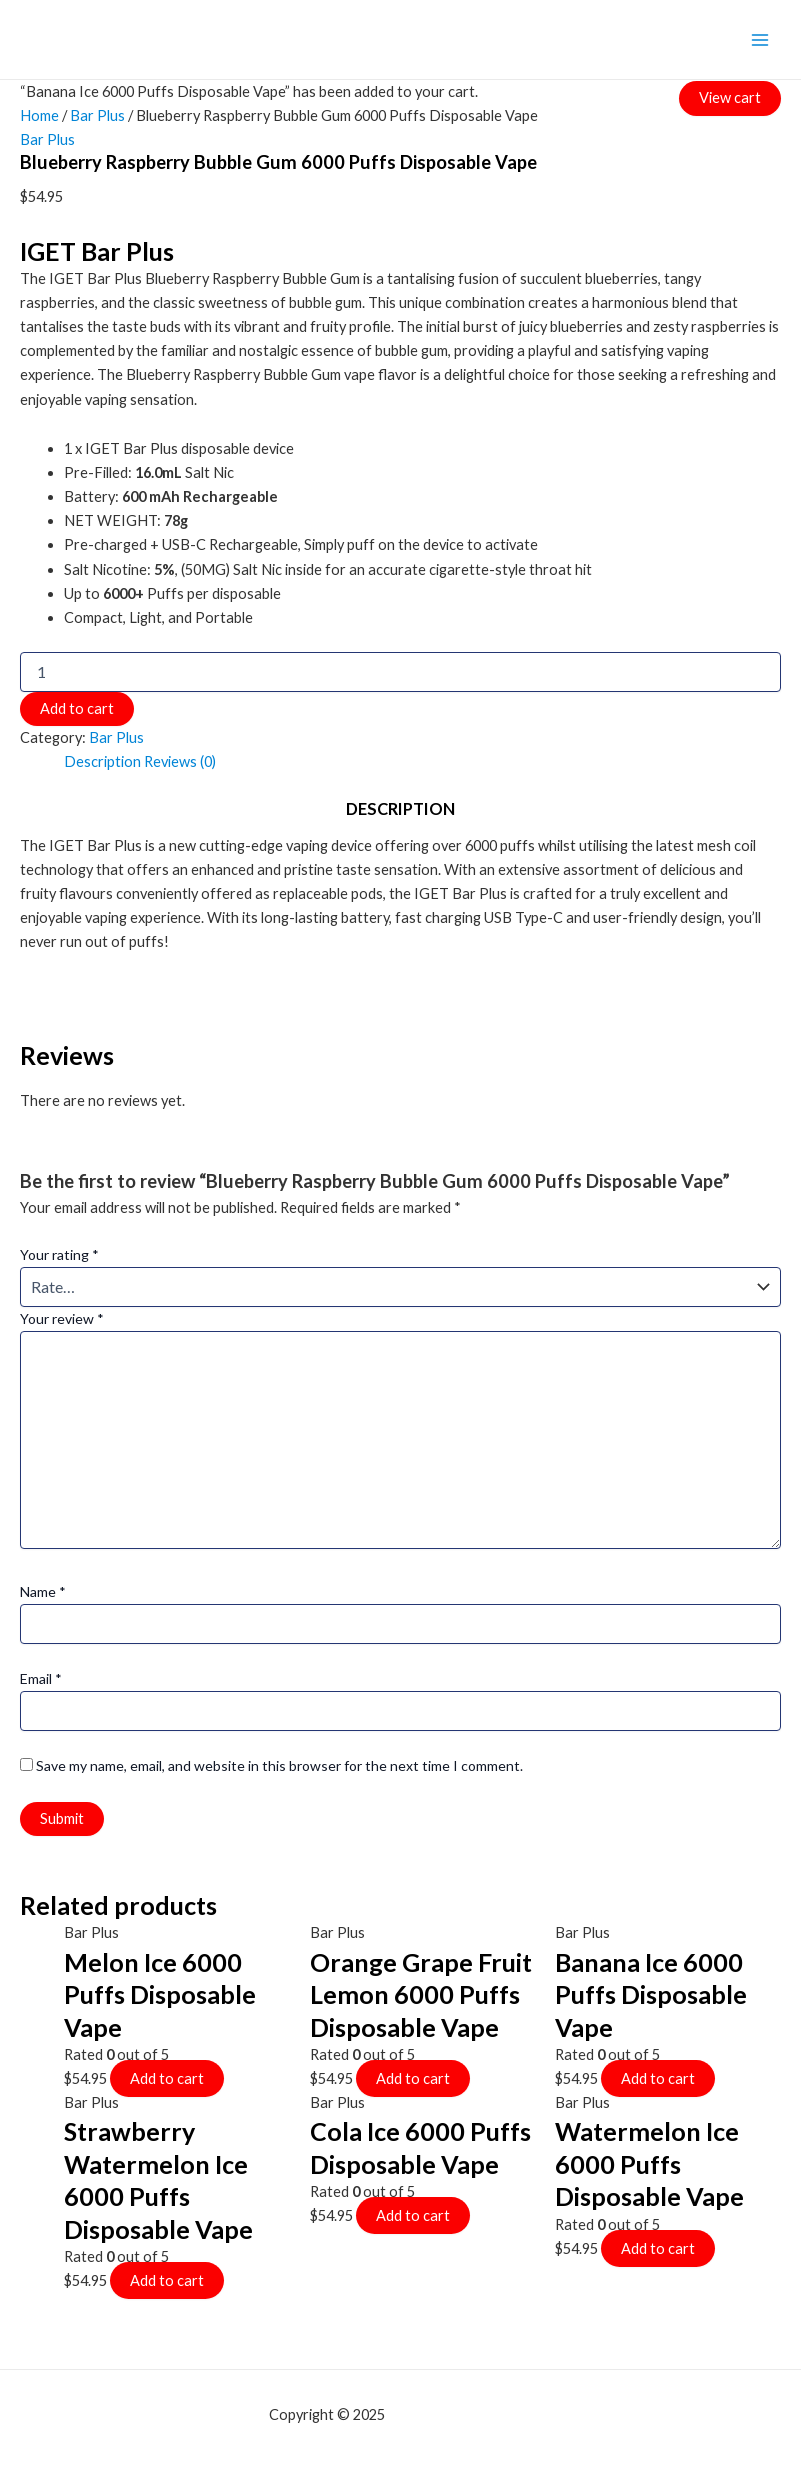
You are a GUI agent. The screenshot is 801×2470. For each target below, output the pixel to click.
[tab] (102, 762)
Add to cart (77, 708)
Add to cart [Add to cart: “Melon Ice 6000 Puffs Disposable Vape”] (167, 2078)
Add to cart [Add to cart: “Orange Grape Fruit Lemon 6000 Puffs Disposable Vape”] (413, 2078)
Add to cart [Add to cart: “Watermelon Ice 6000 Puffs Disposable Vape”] (658, 2248)
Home (39, 115)
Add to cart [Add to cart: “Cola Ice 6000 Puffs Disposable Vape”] (413, 2215)
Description (102, 761)
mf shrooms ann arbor (460, 2414)
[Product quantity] (400, 672)
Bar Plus (97, 115)
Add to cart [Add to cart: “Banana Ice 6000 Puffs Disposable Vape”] (658, 2078)
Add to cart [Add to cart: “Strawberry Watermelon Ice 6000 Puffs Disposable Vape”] (167, 2280)
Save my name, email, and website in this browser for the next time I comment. (279, 1765)
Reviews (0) (180, 761)
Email (41, 1678)
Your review (62, 1318)
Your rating (59, 1254)
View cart (730, 96)
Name (43, 1591)
